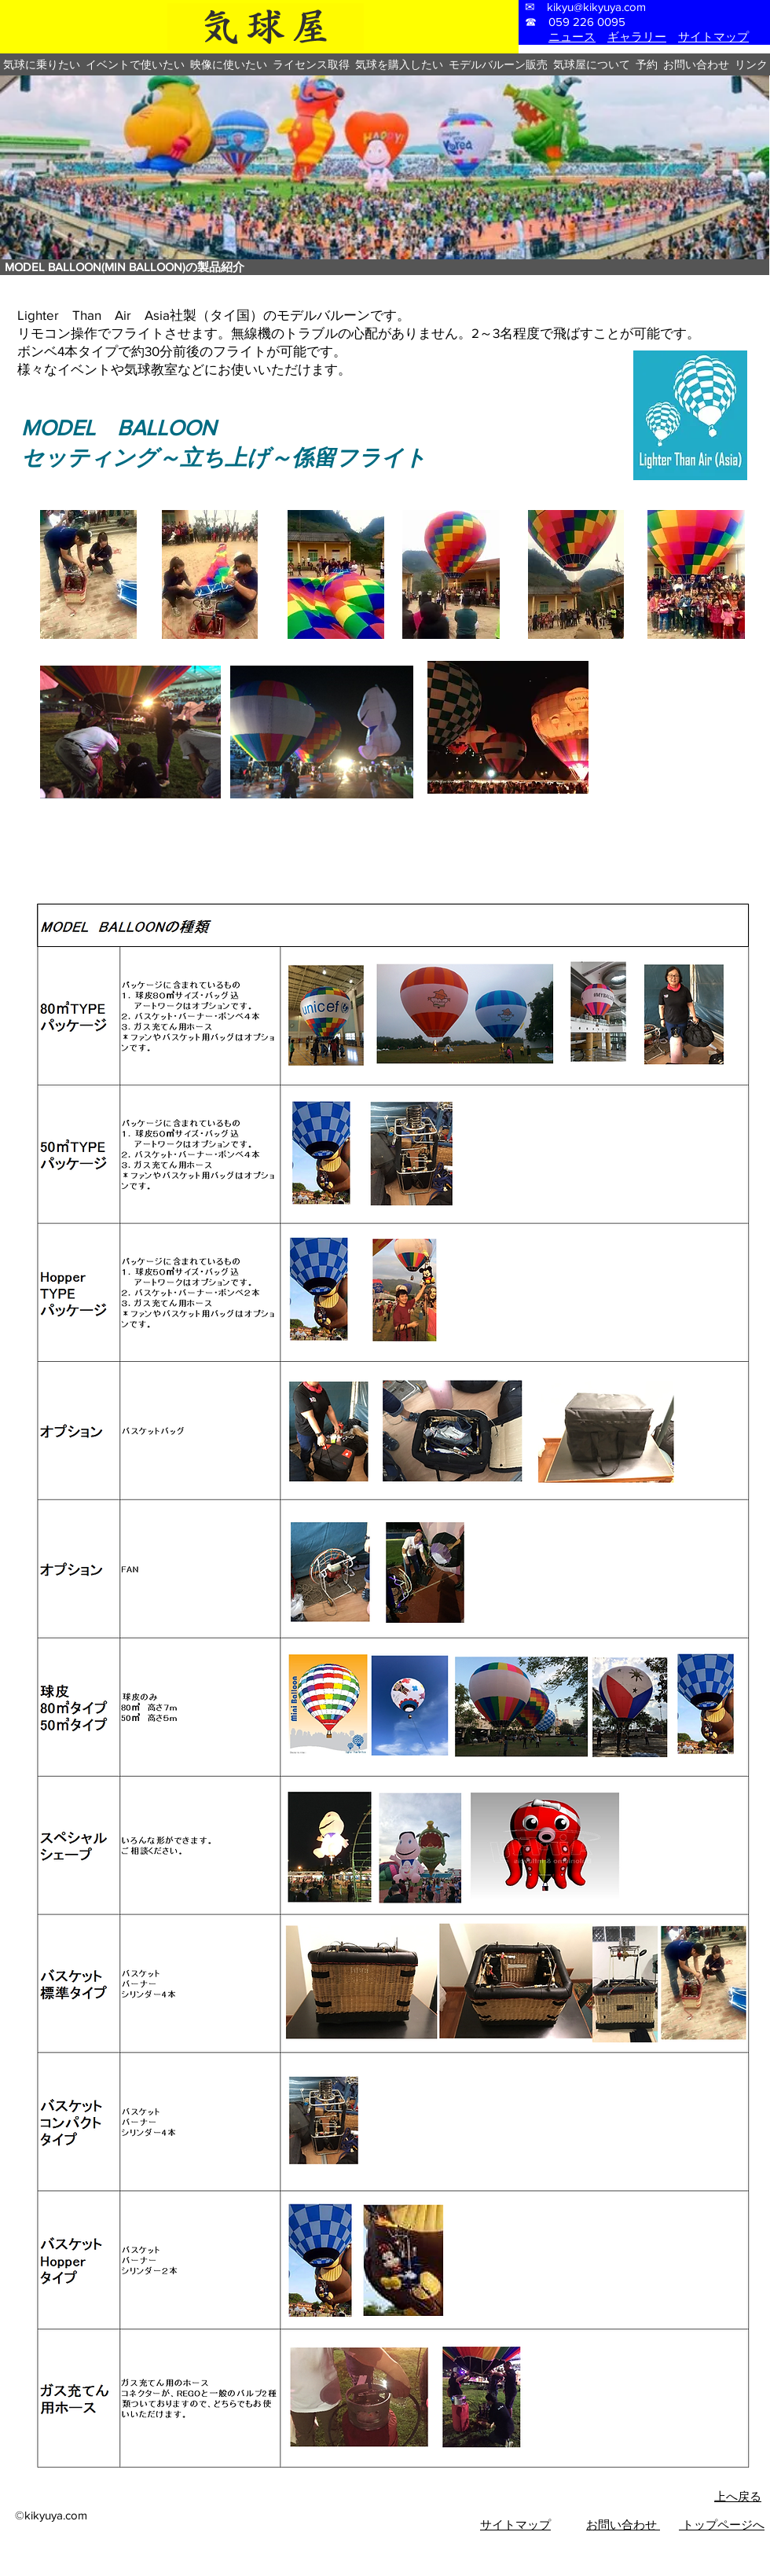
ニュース (572, 36)
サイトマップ (713, 36)
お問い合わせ (623, 2524)
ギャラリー (636, 36)
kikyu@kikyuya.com (596, 6)
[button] (41, 64)
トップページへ (721, 2524)
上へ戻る (737, 2496)
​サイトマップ (515, 2524)
